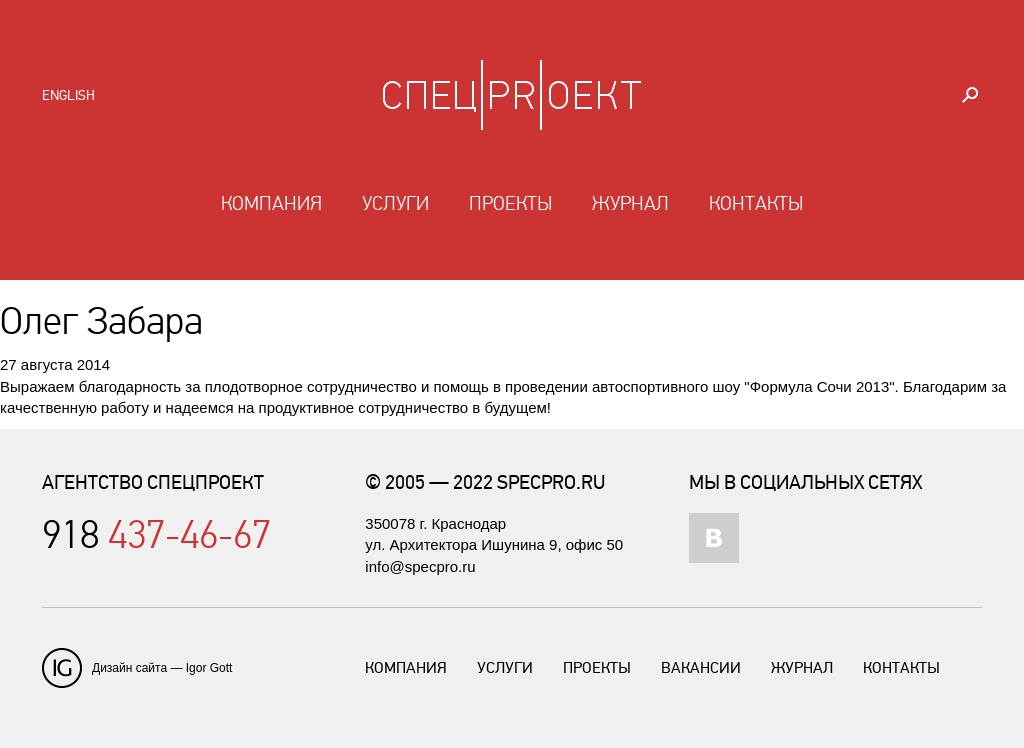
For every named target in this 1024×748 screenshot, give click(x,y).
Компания (271, 204)
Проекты (510, 204)
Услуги (395, 204)
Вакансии (701, 668)
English (68, 95)
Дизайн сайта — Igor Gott (162, 668)
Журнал (630, 204)
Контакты (756, 204)
